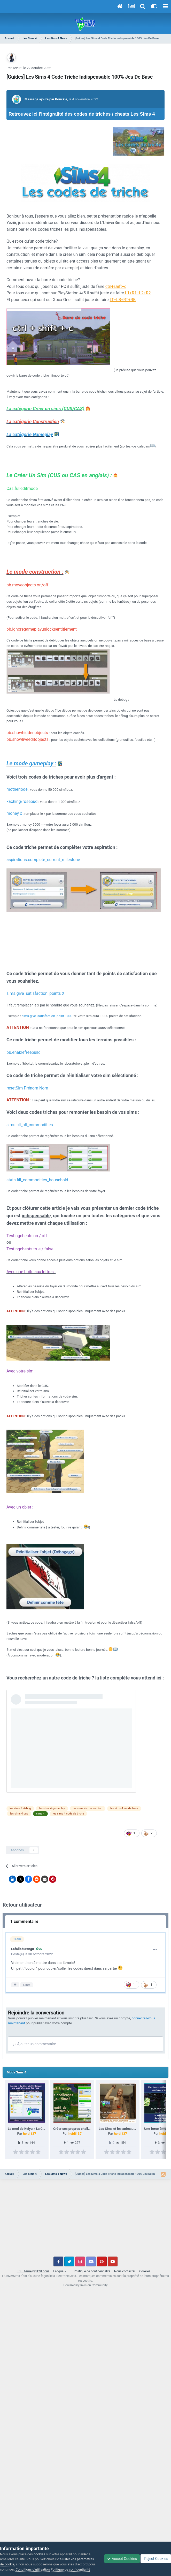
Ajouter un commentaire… (35, 2044)
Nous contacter (124, 2271)
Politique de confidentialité (92, 2271)
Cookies (144, 2271)
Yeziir (16, 68)
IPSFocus (42, 2271)
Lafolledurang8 (22, 1949)
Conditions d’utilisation (32, 2569)
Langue (59, 2271)
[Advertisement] (85, 2220)
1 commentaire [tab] (24, 1921)
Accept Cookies (122, 2559)
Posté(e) (32, 1954)
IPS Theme (24, 2271)
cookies (39, 2554)
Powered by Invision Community (86, 2285)
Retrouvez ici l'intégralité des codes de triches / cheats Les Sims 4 (82, 114)
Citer (26, 1985)
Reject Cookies (155, 2559)
